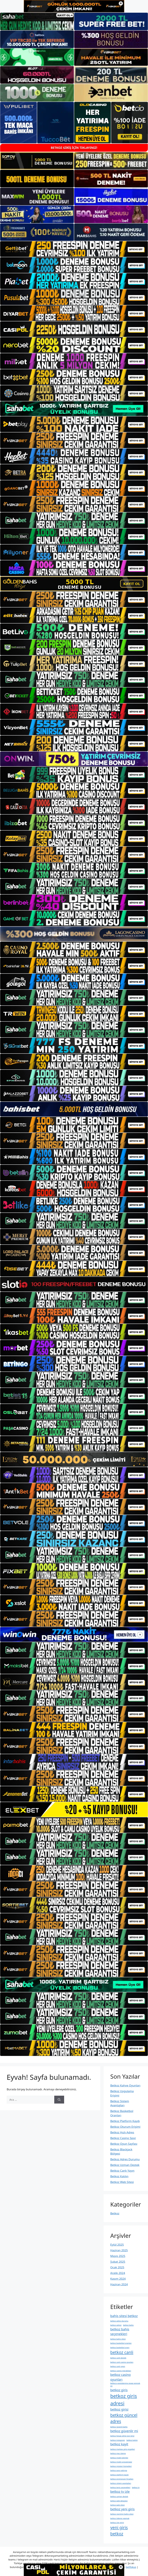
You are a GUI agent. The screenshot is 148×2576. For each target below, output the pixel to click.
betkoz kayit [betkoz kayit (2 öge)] (119, 2444)
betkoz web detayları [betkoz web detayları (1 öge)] (119, 2501)
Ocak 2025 (117, 2267)
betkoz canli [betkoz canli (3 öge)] (121, 2352)
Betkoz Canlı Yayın (122, 2170)
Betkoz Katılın (119, 2176)
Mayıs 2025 (117, 2256)
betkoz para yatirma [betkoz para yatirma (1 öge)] (118, 2470)
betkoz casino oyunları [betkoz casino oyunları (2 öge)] (120, 2377)
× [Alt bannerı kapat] (121, 2567)
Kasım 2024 (118, 2279)
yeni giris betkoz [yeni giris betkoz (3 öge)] (119, 2530)
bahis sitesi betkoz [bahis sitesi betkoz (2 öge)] (124, 2316)
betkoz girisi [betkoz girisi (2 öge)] (119, 2409)
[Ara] (59, 2100)
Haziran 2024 (119, 2284)
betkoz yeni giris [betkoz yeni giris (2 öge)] (122, 2509)
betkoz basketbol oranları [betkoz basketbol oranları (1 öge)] (121, 2343)
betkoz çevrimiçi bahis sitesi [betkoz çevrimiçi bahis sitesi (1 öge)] (121, 2514)
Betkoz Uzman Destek (124, 2165)
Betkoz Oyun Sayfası (123, 2144)
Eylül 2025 (117, 2244)
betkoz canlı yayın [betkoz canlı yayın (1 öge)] (117, 2366)
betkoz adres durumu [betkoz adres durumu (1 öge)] (119, 2321)
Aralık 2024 (117, 2273)
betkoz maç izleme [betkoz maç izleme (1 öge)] (118, 2453)
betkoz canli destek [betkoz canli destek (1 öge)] (118, 2358)
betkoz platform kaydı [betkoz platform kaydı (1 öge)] (119, 2475)
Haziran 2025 (119, 2250)
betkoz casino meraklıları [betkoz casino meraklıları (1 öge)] (120, 2371)
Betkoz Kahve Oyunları (125, 2085)
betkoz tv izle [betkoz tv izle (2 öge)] (120, 2491)
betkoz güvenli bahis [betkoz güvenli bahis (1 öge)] (119, 2427)
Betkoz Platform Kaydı (125, 2121)
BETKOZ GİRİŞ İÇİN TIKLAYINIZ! (74, 148)
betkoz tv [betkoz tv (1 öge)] (135, 2487)
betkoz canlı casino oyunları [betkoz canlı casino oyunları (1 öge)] (121, 2362)
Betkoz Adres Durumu (125, 2159)
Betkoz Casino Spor (123, 2138)
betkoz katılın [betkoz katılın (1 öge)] (132, 2440)
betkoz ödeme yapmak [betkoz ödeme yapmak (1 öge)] (119, 2518)
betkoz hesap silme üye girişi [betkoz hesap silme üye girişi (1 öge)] (122, 2436)
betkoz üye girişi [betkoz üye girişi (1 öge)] (117, 2522)
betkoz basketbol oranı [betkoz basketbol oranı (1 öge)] (119, 2347)
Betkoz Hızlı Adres (122, 2132)
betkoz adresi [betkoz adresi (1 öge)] (116, 2325)
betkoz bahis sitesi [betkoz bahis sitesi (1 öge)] (118, 2339)
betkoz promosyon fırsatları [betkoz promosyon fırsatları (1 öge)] (121, 2479)
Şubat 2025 (117, 2262)
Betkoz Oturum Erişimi (125, 2127)
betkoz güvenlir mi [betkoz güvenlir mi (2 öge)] (124, 2431)
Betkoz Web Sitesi (122, 2182)
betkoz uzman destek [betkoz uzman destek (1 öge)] (119, 2496)
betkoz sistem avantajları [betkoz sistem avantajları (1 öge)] (120, 2483)
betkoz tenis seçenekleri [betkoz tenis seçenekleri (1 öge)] (120, 2487)
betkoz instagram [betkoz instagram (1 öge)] (117, 2440)
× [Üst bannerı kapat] (121, 3)
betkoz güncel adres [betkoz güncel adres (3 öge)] (123, 2418)
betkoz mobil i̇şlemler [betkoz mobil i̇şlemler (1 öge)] (119, 2458)
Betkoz (114, 2213)
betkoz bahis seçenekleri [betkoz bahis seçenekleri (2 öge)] (119, 2331)
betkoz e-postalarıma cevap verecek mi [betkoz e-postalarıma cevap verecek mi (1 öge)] (125, 2384)
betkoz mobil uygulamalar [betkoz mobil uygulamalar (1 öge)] (121, 2462)
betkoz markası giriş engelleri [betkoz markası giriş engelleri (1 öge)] (122, 2449)
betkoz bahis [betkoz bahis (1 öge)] (128, 2325)
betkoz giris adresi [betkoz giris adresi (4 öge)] (123, 2400)
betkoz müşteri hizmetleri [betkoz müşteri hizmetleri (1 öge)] (121, 2466)
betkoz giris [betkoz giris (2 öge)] (119, 2390)
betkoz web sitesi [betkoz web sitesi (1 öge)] (117, 2505)
